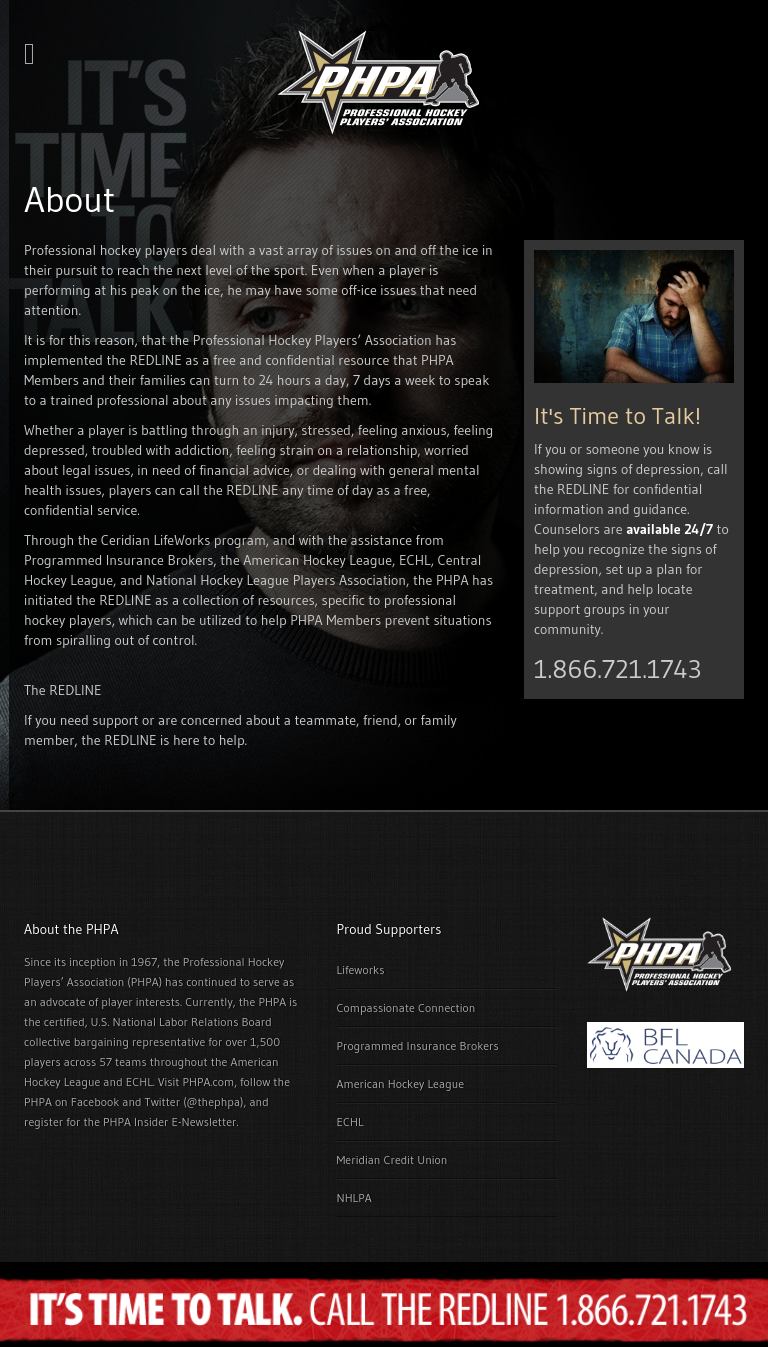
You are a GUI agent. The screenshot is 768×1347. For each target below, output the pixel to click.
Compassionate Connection (406, 1007)
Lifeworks (361, 969)
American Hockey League (401, 1083)
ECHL (350, 1121)
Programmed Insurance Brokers (418, 1045)
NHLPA (354, 1197)
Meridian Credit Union (392, 1159)
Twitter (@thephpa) (194, 1101)
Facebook (95, 1101)
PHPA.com (208, 1081)
